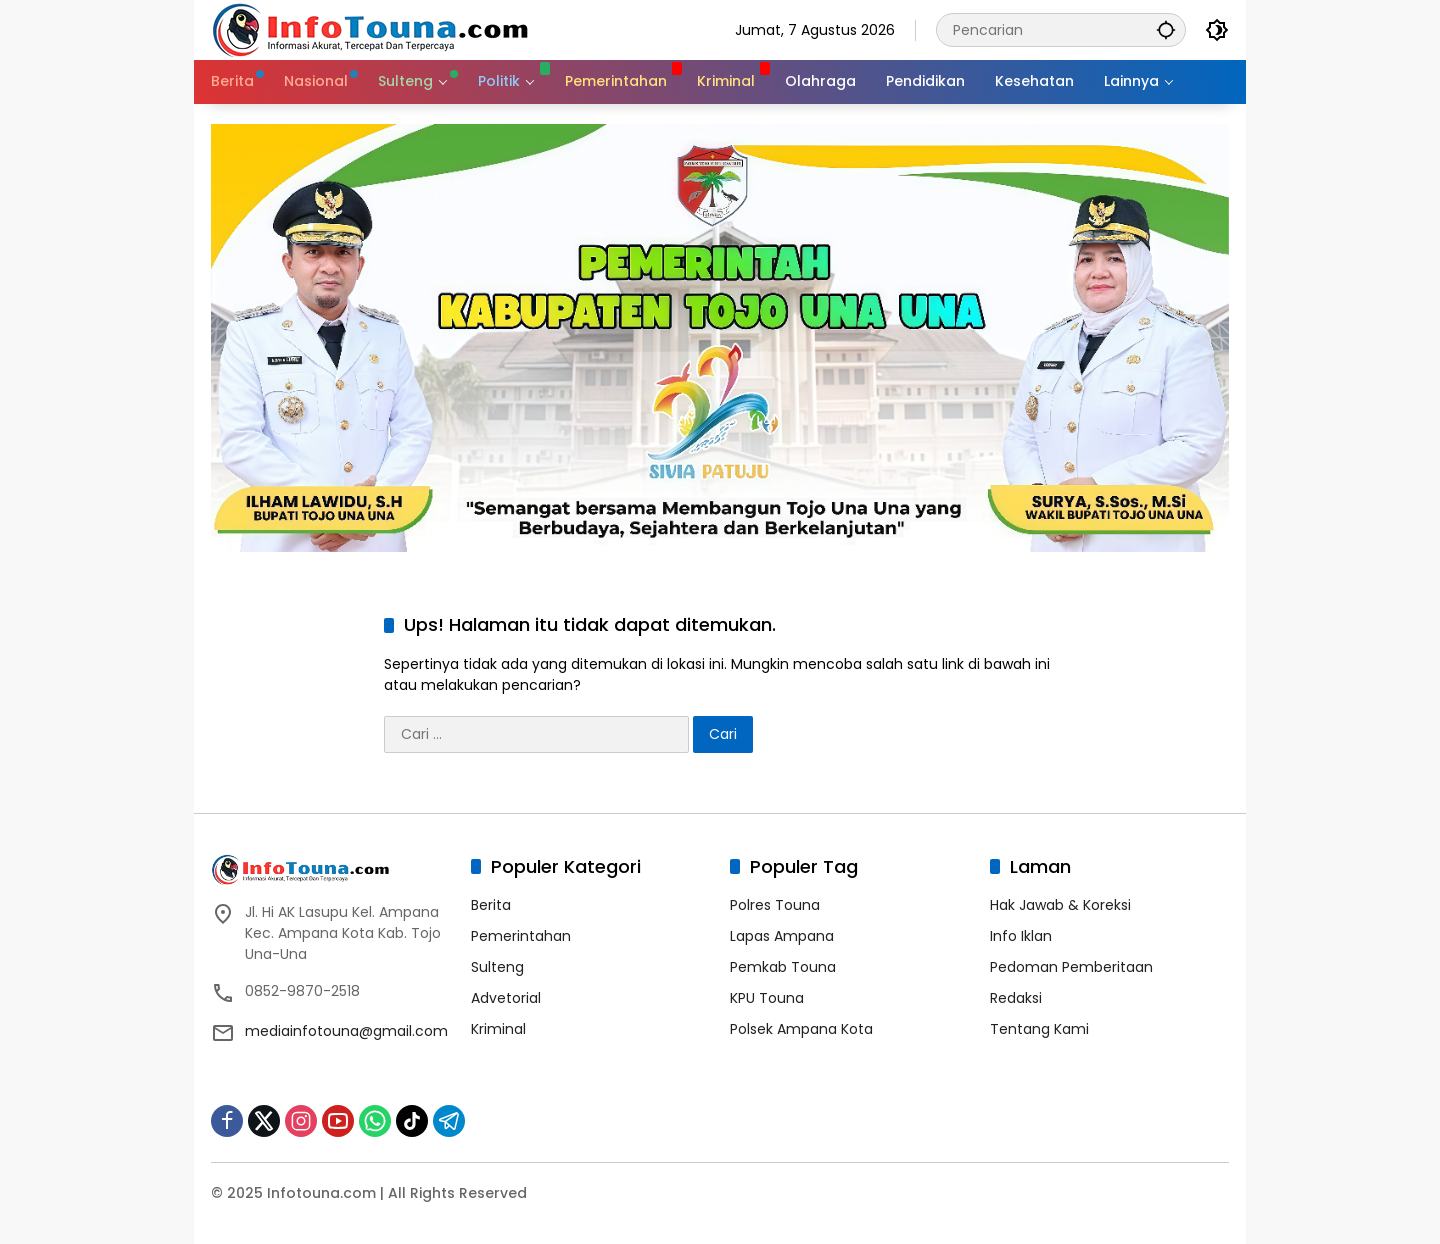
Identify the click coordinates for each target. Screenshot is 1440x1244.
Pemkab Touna (783, 967)
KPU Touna (767, 998)
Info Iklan (1021, 936)
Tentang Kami (1039, 1029)
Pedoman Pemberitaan (1071, 967)
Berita (491, 905)
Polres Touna (775, 905)
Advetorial (506, 998)
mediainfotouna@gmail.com (346, 1031)
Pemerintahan (521, 936)
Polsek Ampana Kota (801, 1029)
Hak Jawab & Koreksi (1060, 905)
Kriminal (498, 1029)
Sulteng (497, 967)
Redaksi (1016, 998)
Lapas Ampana (782, 936)
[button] (1165, 29)
